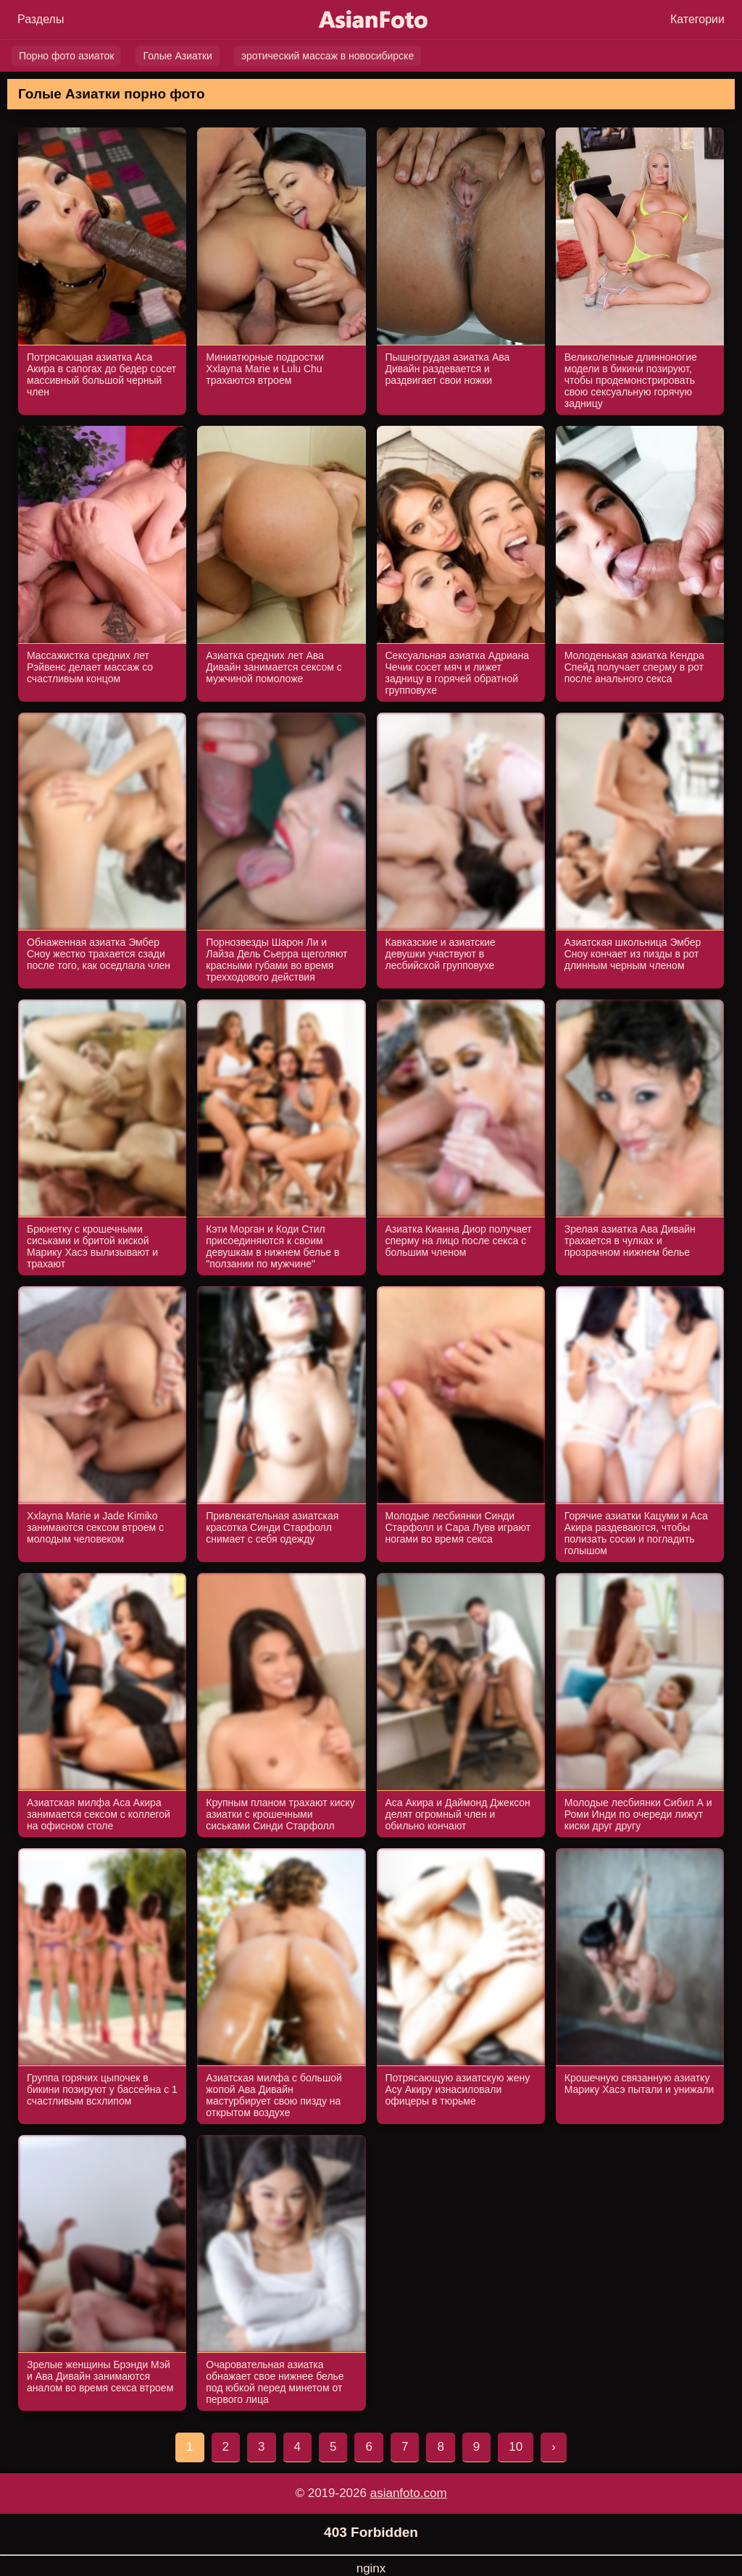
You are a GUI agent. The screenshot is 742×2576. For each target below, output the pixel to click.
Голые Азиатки (177, 56)
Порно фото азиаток (66, 56)
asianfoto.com (408, 2493)
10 (515, 2447)
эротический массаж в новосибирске (327, 56)
